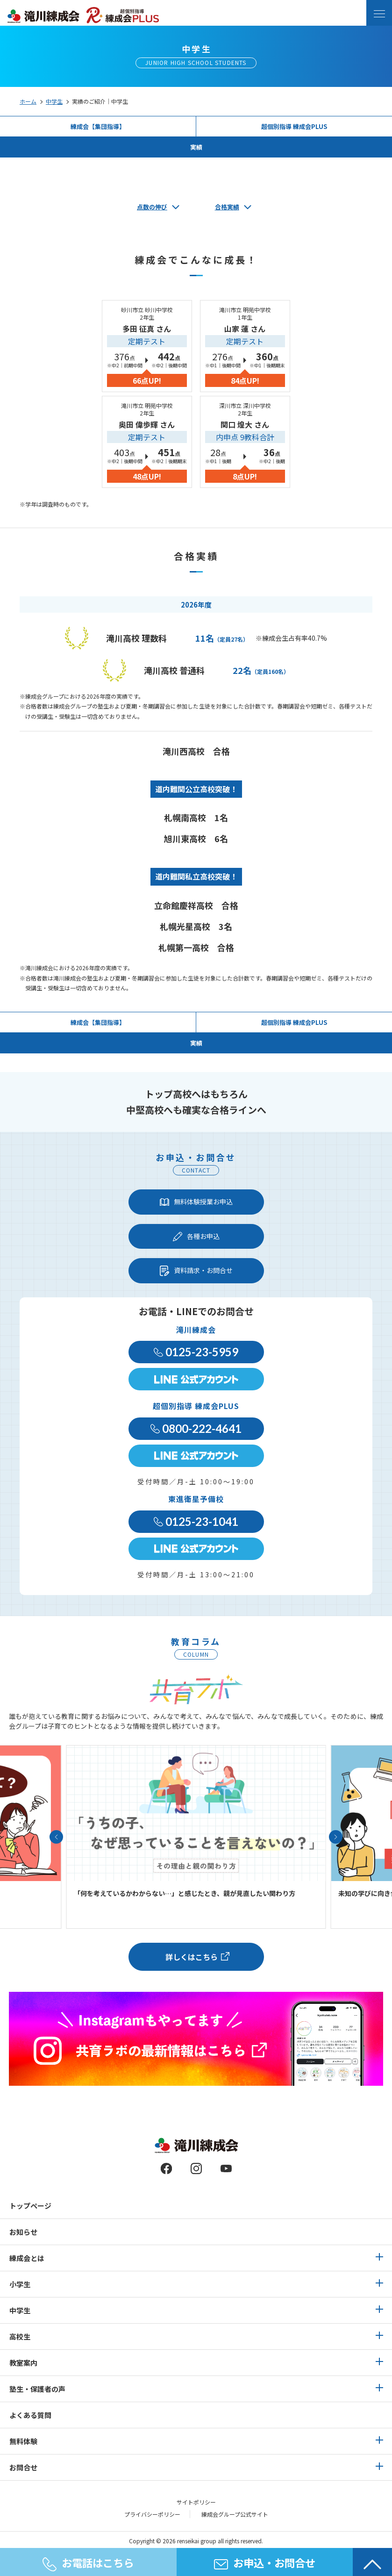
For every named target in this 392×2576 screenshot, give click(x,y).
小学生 (19, 2284)
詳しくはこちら (191, 1956)
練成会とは (26, 2258)
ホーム (28, 101)
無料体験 (23, 2441)
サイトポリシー (196, 2502)
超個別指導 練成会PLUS (294, 126)
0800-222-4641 (196, 1428)
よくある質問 (30, 2415)
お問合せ (23, 2467)
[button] (56, 1837)
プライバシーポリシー (152, 2514)
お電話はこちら (88, 2563)
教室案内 (23, 2363)
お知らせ (23, 2232)
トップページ (30, 2206)
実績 (196, 147)
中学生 (54, 101)
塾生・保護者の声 (37, 2389)
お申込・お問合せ (264, 2562)
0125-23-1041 (196, 1521)
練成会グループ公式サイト (234, 2514)
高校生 (19, 2336)
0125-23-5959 (196, 1352)
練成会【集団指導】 (98, 126)
